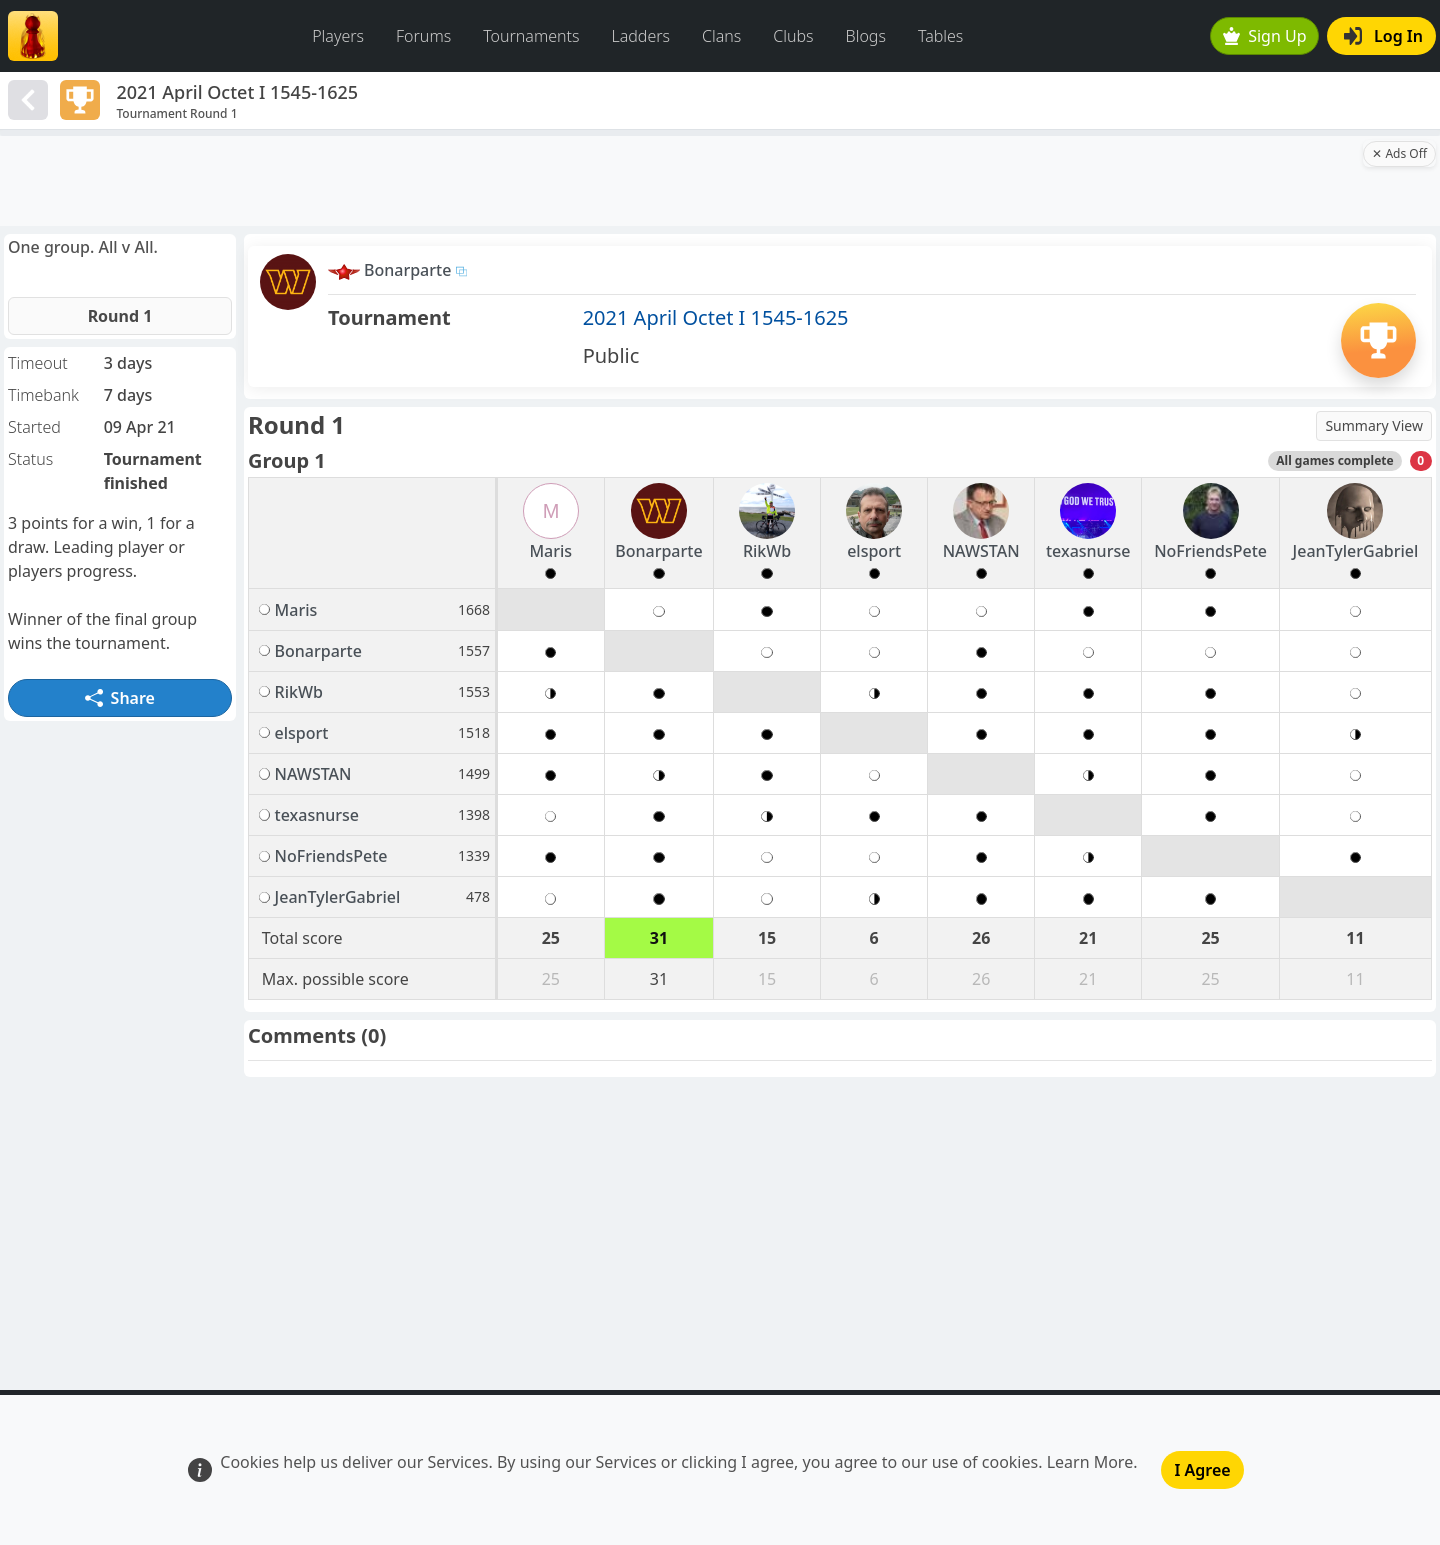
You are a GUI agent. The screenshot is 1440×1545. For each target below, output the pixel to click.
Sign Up (1265, 36)
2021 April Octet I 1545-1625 (716, 317)
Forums (423, 36)
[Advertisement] (680, 181)
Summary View (1374, 425)
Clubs (793, 36)
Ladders (640, 36)
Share (120, 698)
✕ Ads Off (1399, 153)
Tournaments (531, 36)
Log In (1383, 36)
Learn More (1090, 1462)
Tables (940, 36)
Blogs (866, 36)
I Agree (1202, 1470)
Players (338, 36)
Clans (721, 36)
